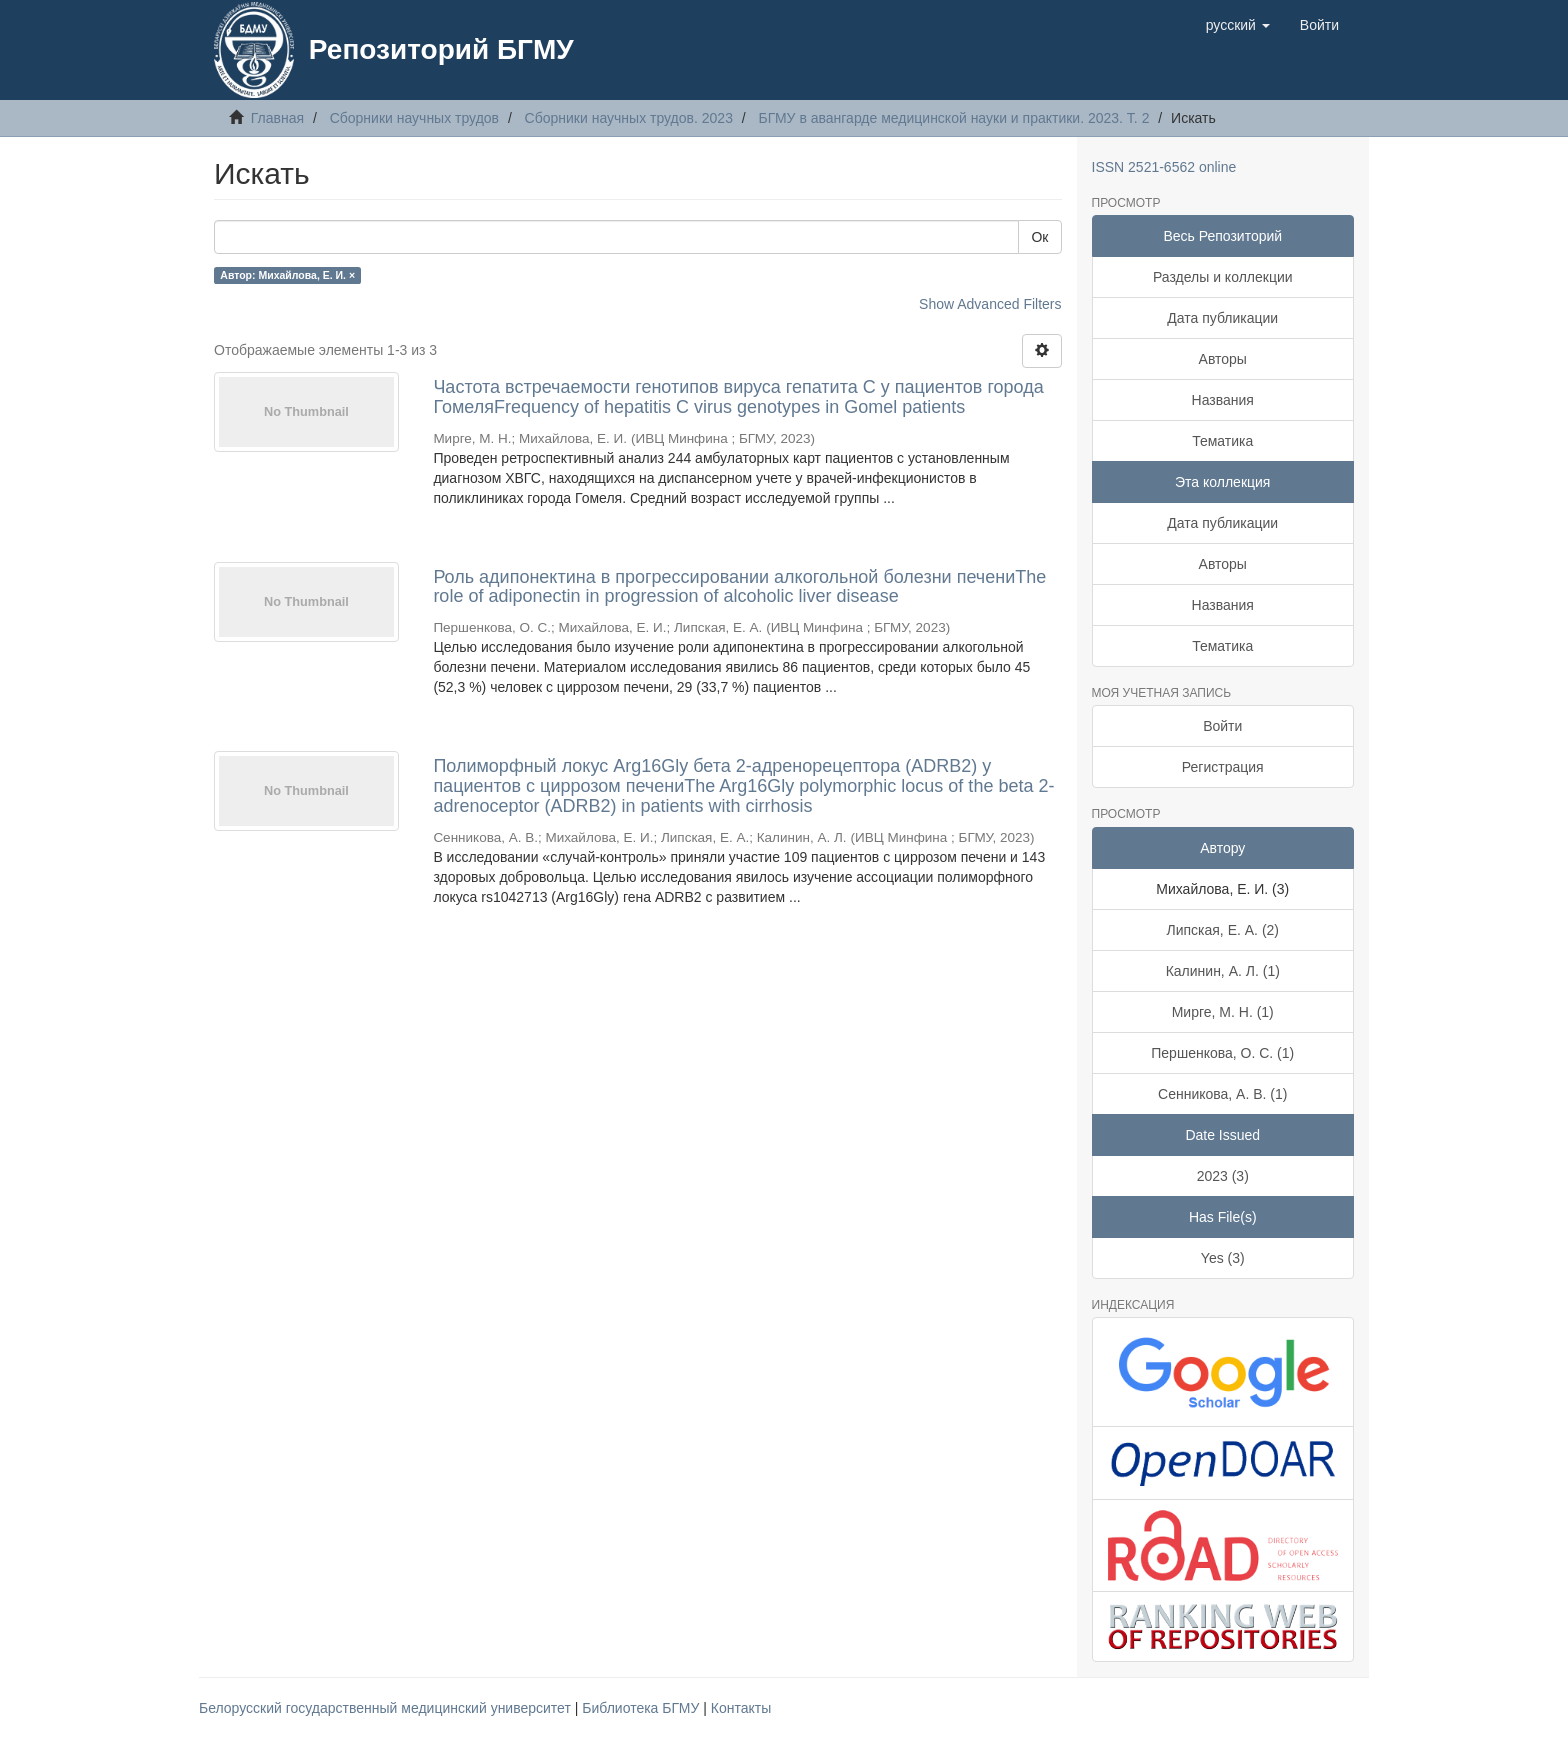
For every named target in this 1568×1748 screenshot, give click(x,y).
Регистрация (1223, 767)
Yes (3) (1223, 1258)
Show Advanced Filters (990, 304)
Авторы (1223, 359)
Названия (1223, 400)
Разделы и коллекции (1223, 277)
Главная (277, 118)
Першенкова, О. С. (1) (1222, 1053)
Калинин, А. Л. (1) (1223, 971)
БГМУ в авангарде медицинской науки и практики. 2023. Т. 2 (954, 118)
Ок (1039, 237)
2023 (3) (1223, 1176)
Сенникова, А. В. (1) (1222, 1094)
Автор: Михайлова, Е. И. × (287, 275)
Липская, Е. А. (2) (1222, 930)
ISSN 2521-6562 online (1164, 167)
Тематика (1222, 441)
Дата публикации (1222, 318)
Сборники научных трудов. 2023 (629, 118)
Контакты (741, 1708)
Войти (1222, 726)
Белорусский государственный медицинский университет (387, 1708)
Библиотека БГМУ (642, 1708)
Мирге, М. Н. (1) (1223, 1012)
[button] (1238, 25)
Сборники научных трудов (414, 118)
